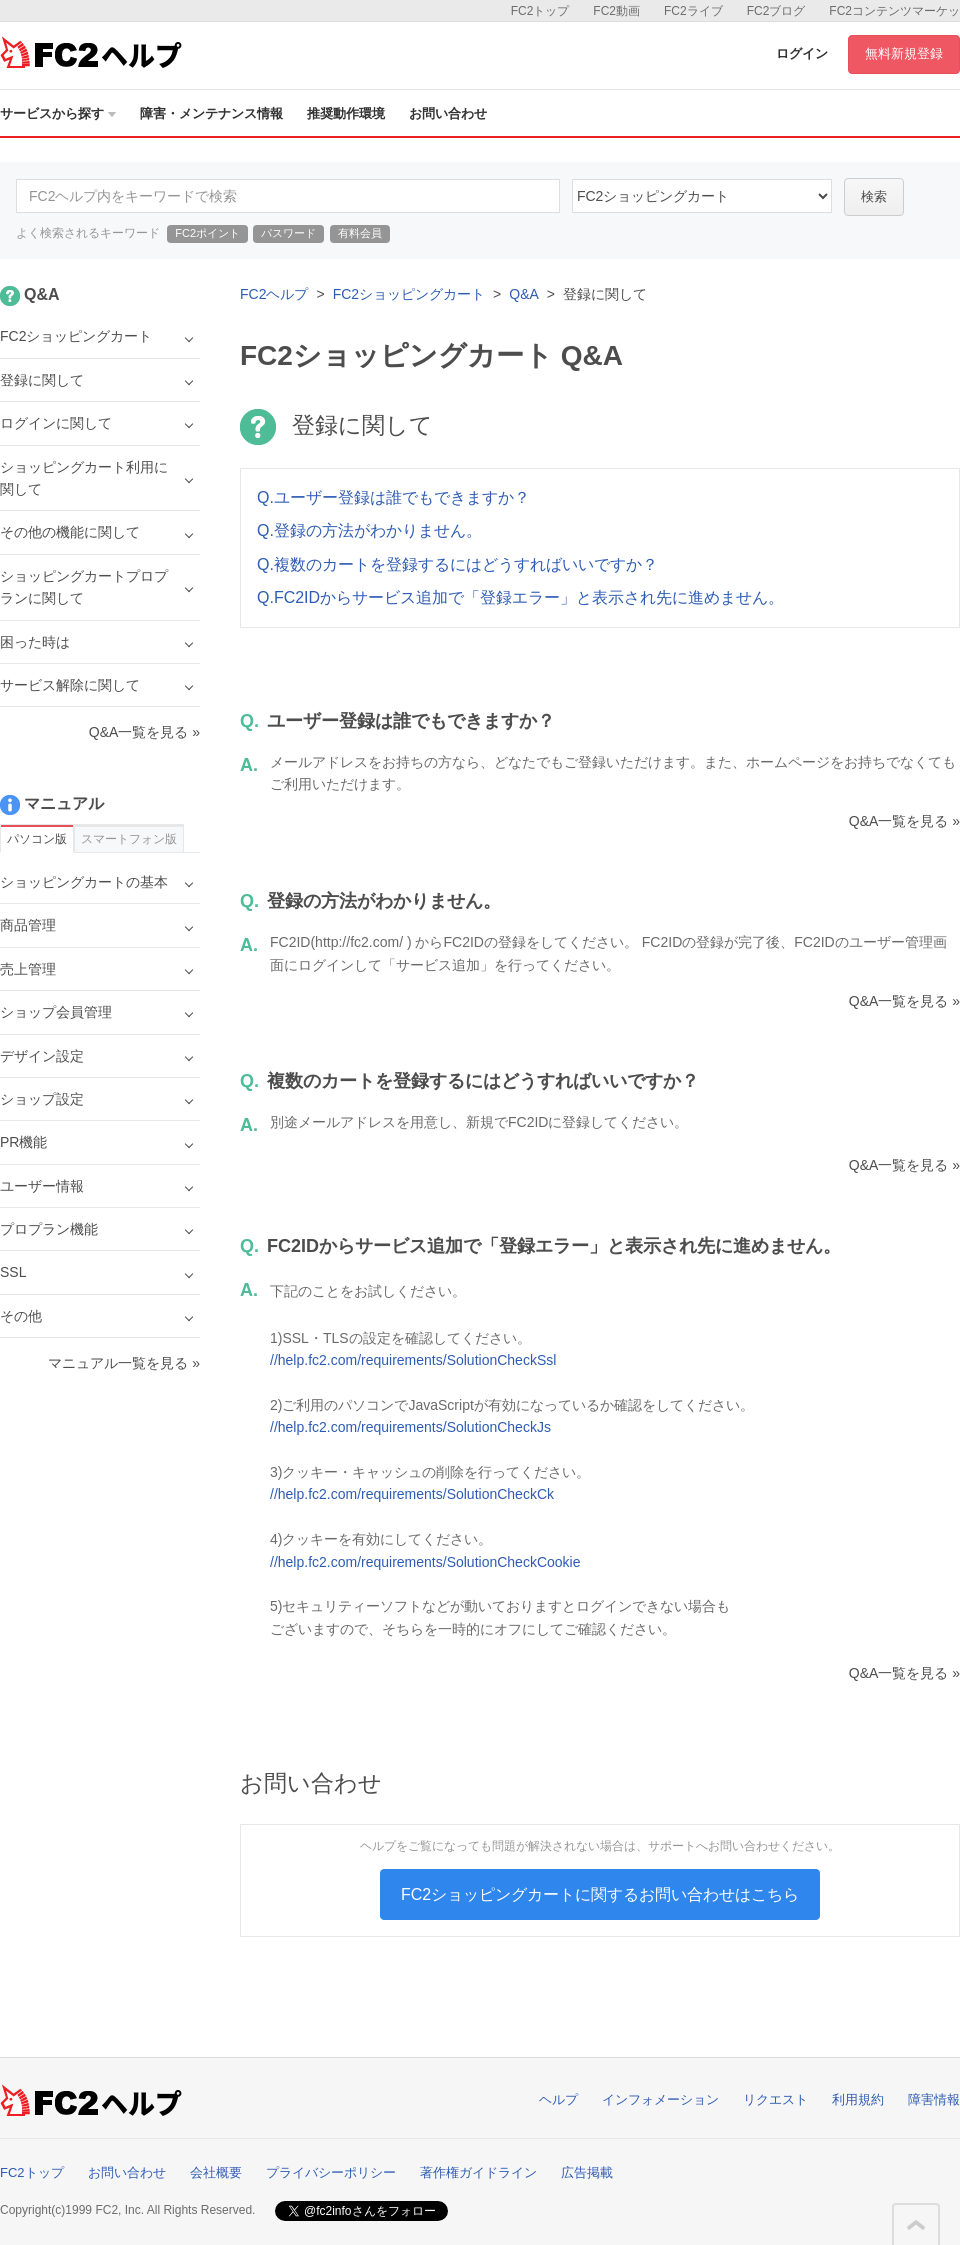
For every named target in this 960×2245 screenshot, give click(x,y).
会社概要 (216, 2172)
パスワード (288, 233)
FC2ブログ (776, 11)
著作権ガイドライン (478, 2172)
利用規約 (858, 2099)
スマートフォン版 (129, 839)
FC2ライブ (693, 11)
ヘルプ (558, 2099)
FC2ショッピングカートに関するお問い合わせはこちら (600, 1894)
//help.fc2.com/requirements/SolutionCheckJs (410, 1427)
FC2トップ (540, 11)
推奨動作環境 (346, 113)
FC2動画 (616, 11)
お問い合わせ (448, 113)
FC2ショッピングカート (409, 294)
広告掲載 (587, 2172)
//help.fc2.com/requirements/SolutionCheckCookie (425, 1562)
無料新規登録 (904, 53)
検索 (874, 196)
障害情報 (934, 2099)
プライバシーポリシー (331, 2172)
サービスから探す (58, 113)
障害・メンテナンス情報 (211, 113)
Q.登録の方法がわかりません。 (369, 530)
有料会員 (360, 233)
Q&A (524, 294)
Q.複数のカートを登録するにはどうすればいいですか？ (457, 564)
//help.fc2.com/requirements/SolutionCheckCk (412, 1494)
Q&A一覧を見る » (904, 821)
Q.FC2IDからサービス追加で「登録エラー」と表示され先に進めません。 (520, 597)
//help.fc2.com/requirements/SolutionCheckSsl (413, 1360)
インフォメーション (660, 2099)
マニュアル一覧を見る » (124, 1363)
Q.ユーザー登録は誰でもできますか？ (393, 497)
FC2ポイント (207, 233)
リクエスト (775, 2099)
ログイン (802, 53)
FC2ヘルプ (274, 294)
